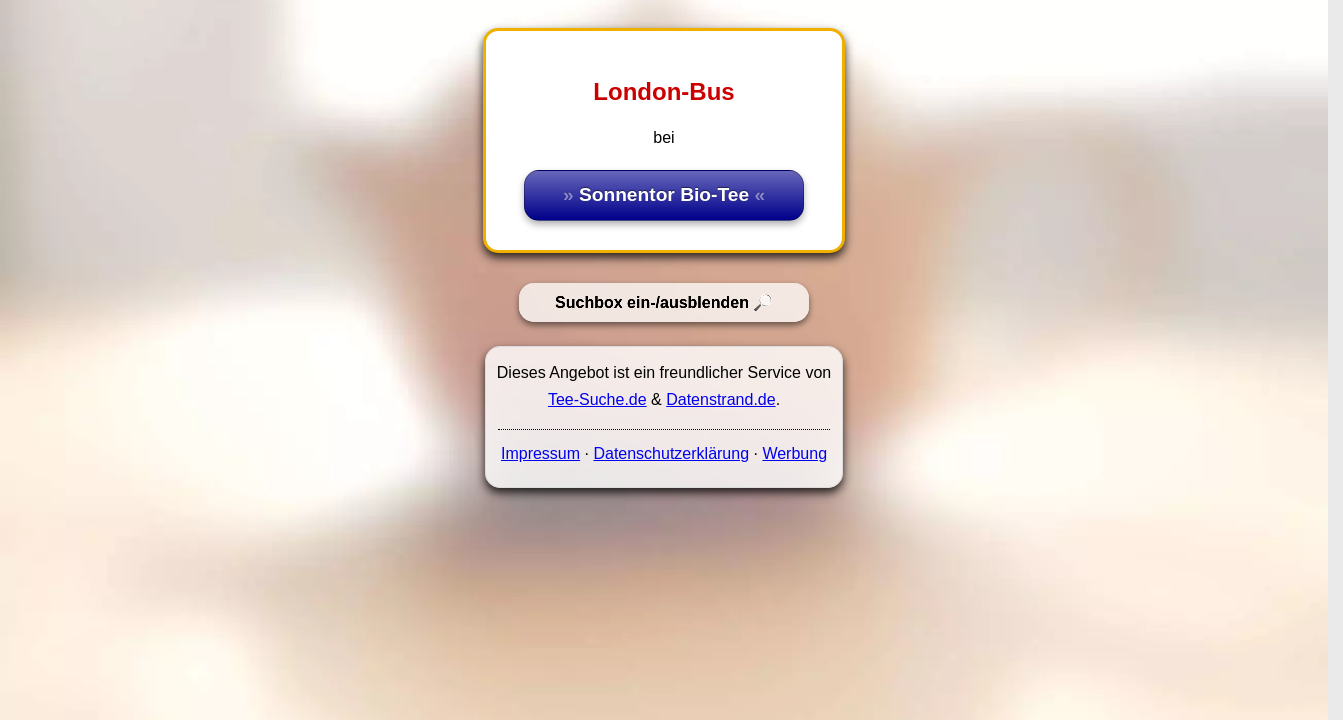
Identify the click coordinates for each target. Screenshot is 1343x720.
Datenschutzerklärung (671, 453)
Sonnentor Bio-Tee (664, 194)
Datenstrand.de (720, 399)
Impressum (540, 453)
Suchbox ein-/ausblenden (652, 302)
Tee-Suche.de (597, 399)
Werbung (794, 453)
